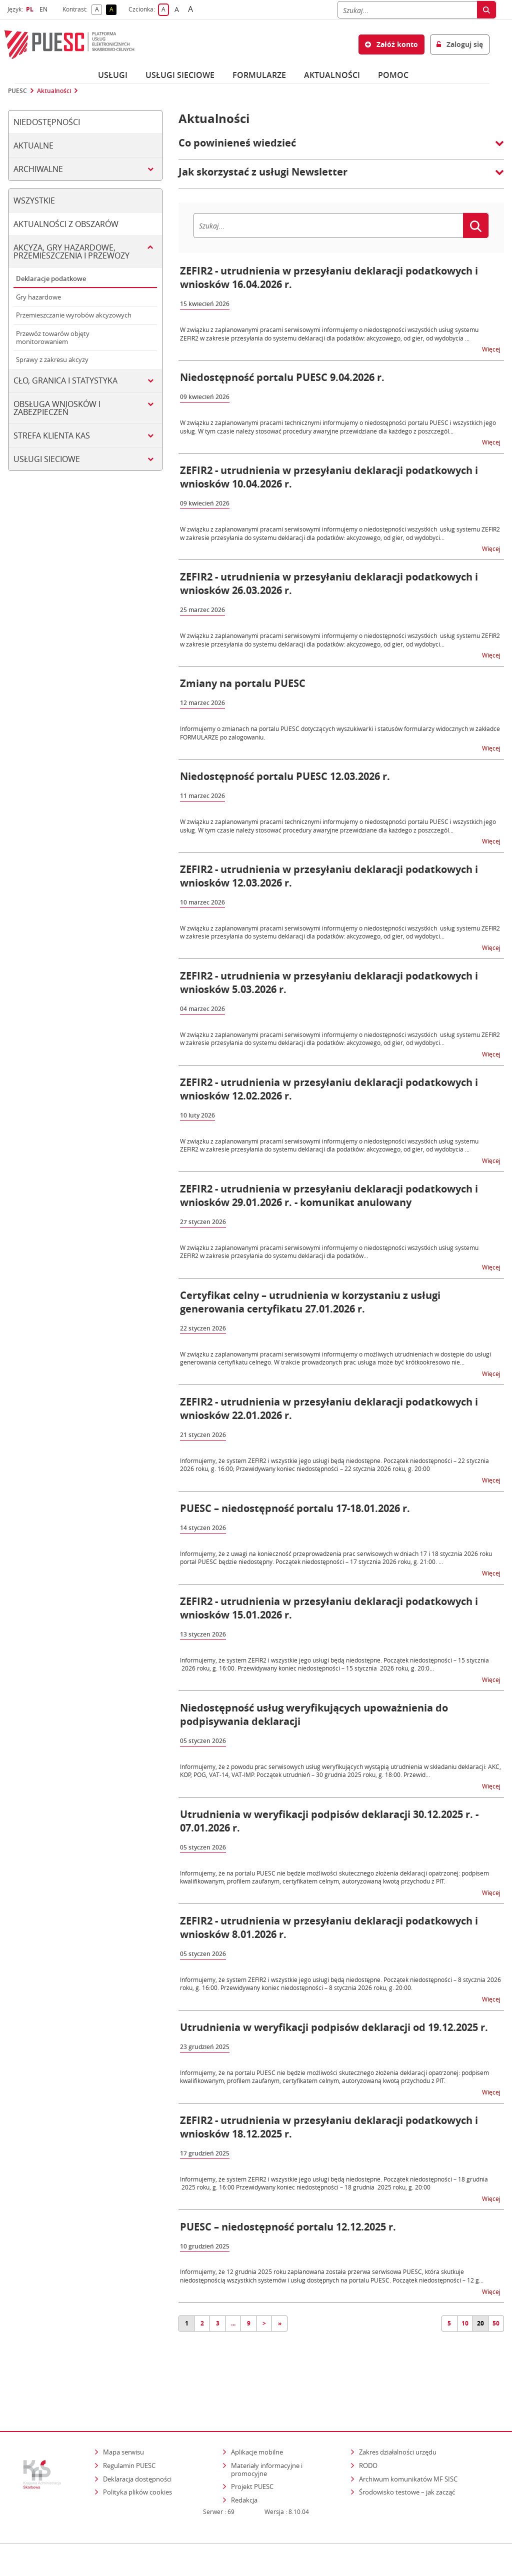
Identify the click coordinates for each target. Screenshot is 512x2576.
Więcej (492, 348)
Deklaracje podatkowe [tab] (51, 278)
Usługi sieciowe (180, 75)
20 (480, 2323)
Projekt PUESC (252, 2456)
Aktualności (332, 75)
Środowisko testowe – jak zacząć (407, 2461)
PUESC (17, 91)
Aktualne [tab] (34, 145)
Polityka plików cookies (137, 2462)
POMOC (393, 75)
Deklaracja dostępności (137, 2449)
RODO (368, 2435)
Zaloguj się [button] (459, 44)
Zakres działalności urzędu (398, 2421)
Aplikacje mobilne (257, 2422)
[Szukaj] (407, 9)
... (233, 2323)
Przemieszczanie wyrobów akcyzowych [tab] (74, 315)
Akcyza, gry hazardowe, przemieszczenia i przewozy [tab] (72, 251)
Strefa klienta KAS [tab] (52, 435)
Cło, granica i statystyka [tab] (66, 380)
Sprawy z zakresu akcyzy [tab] (52, 359)
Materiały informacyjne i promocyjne (266, 2439)
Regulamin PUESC (129, 2435)
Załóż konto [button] (391, 44)
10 (465, 2323)
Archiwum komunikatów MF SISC (408, 2449)
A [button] (98, 9)
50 (496, 2323)
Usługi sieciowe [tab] (47, 459)
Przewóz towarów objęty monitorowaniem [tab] (53, 337)
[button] (341, 148)
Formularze (259, 75)
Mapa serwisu (123, 2422)
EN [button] (44, 9)
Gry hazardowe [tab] (38, 297)
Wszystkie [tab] (34, 200)
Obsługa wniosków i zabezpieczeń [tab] (57, 408)
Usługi (113, 75)
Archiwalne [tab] (38, 169)
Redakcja (244, 2470)
